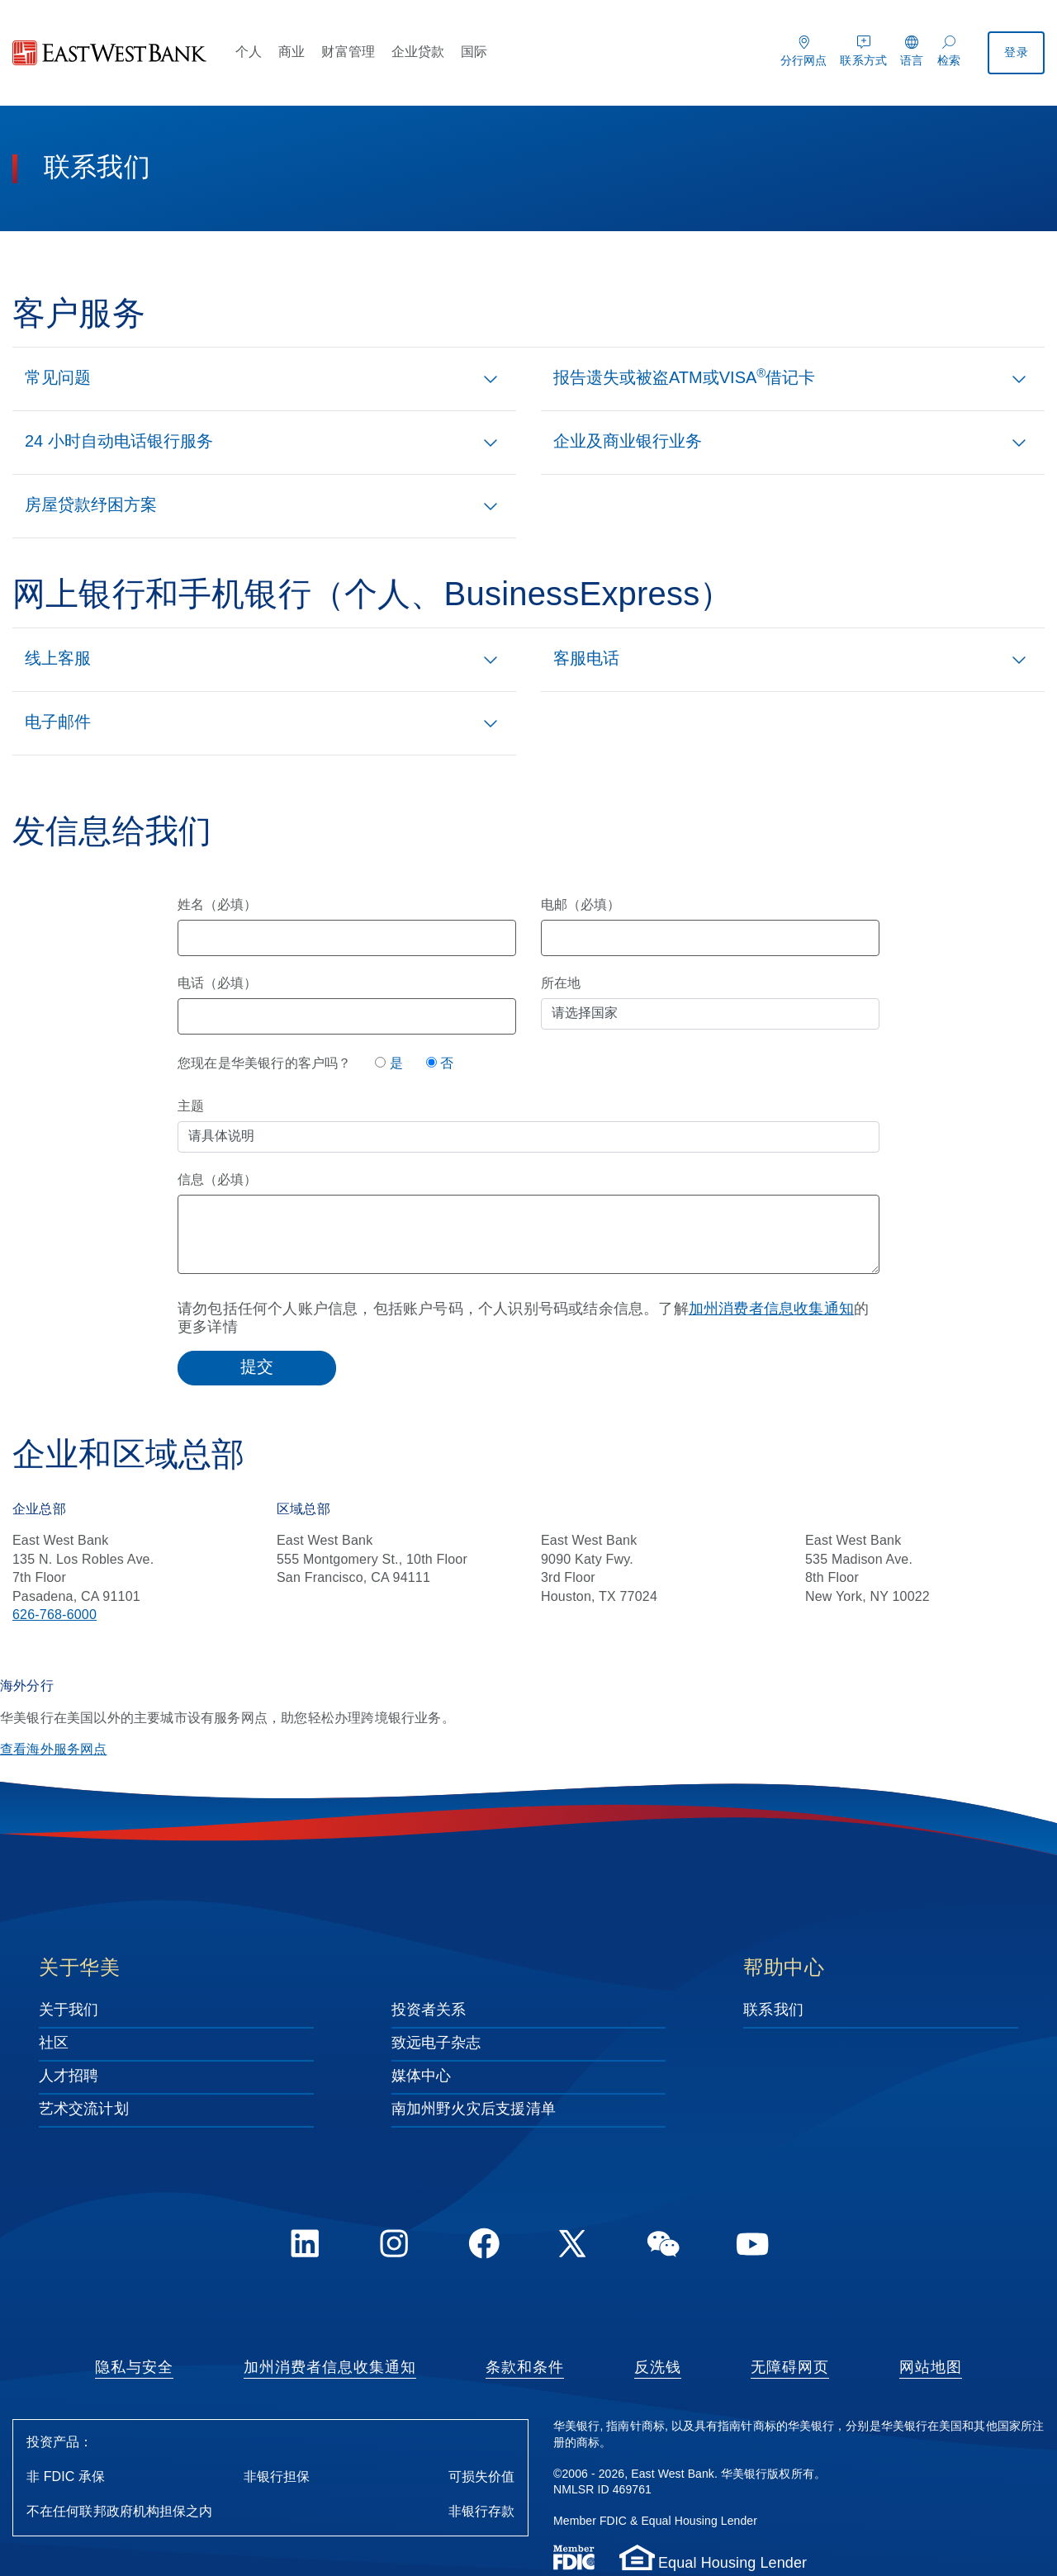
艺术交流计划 (84, 2109)
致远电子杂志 (436, 2043)
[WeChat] (663, 2246)
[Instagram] (393, 2246)
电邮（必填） (580, 905)
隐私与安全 (134, 2368)
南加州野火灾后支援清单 (473, 2109)
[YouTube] (752, 2246)
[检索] (948, 49)
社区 (54, 2043)
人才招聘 (68, 2076)
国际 (474, 52)
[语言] (911, 49)
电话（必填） (217, 984)
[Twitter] (573, 2246)
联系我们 (773, 2010)
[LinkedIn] (304, 2246)
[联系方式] (863, 49)
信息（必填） (217, 1180)
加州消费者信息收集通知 (771, 1309)
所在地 (561, 984)
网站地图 (930, 2368)
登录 (1016, 53)
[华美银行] (109, 53)
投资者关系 (429, 2010)
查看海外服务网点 (53, 1750)
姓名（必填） (217, 905)
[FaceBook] (483, 2246)
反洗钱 (657, 2368)
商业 (291, 52)
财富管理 (347, 52)
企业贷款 (417, 52)
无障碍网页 (790, 2368)
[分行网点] (803, 49)
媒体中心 (421, 2076)
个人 (248, 52)
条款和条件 (525, 2368)
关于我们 (68, 2010)
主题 (191, 1107)
